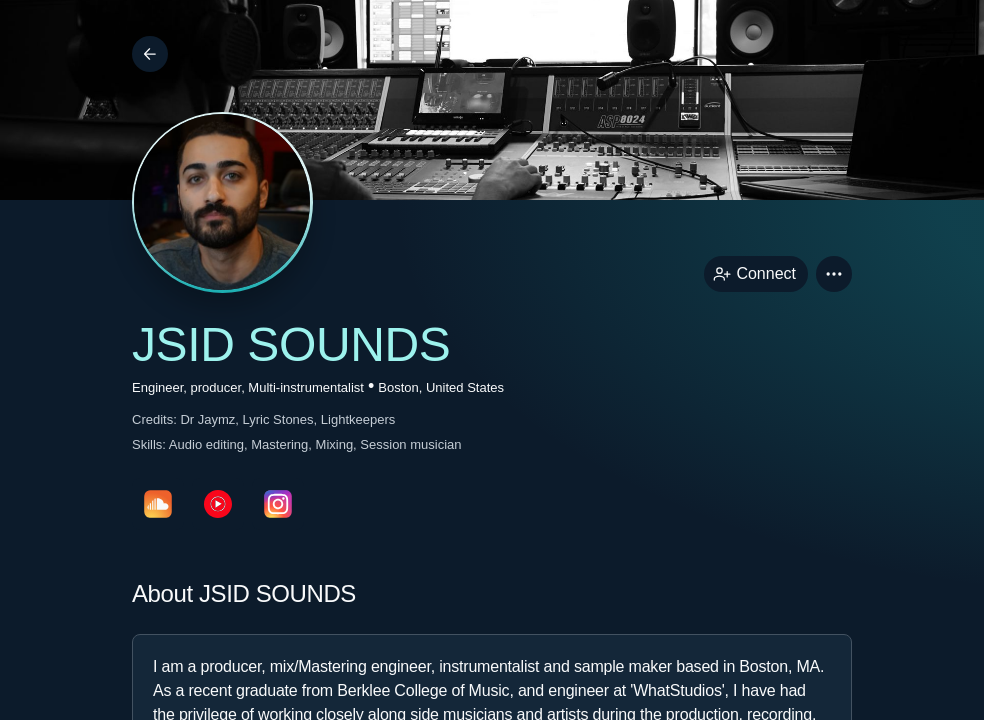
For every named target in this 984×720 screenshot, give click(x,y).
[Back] (150, 54)
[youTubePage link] (218, 504)
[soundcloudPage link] (158, 504)
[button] (834, 274)
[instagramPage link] (278, 504)
